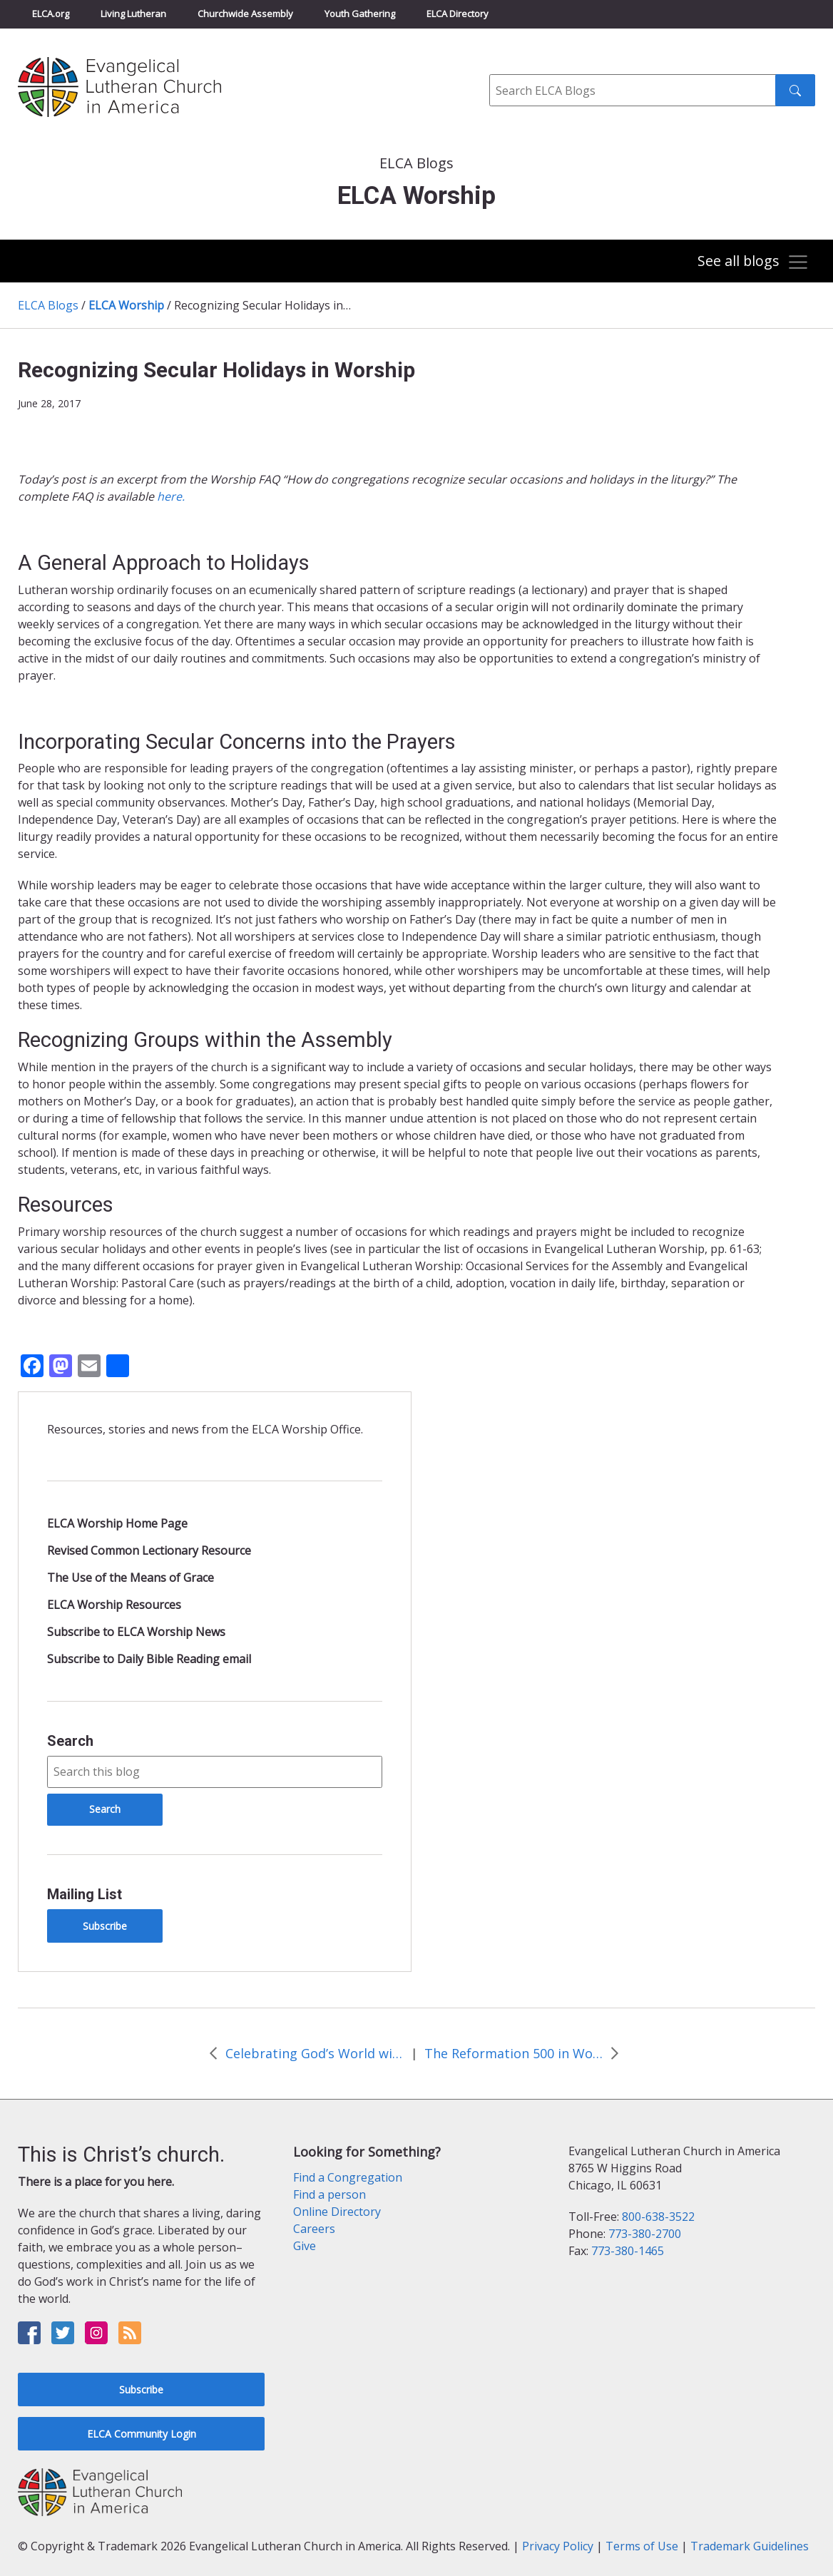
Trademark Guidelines (749, 2546)
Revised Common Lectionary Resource (149, 1550)
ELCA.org (50, 13)
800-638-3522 (658, 2216)
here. (171, 496)
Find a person (329, 2194)
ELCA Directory (457, 13)
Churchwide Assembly (245, 13)
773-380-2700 (644, 2234)
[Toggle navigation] (751, 262)
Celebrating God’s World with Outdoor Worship (314, 2053)
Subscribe (105, 1926)
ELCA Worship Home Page (117, 1523)
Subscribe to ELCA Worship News (136, 1632)
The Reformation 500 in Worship (513, 2053)
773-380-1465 (627, 2251)
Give (304, 2246)
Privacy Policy (557, 2546)
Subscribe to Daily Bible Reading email (149, 1659)
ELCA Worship (126, 305)
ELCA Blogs (48, 305)
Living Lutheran (133, 13)
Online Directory (337, 2211)
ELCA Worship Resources (114, 1604)
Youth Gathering (359, 13)
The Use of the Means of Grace (130, 1577)
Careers (314, 2229)
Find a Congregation (347, 2177)
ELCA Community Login (141, 2433)
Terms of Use (641, 2546)
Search (70, 1740)
